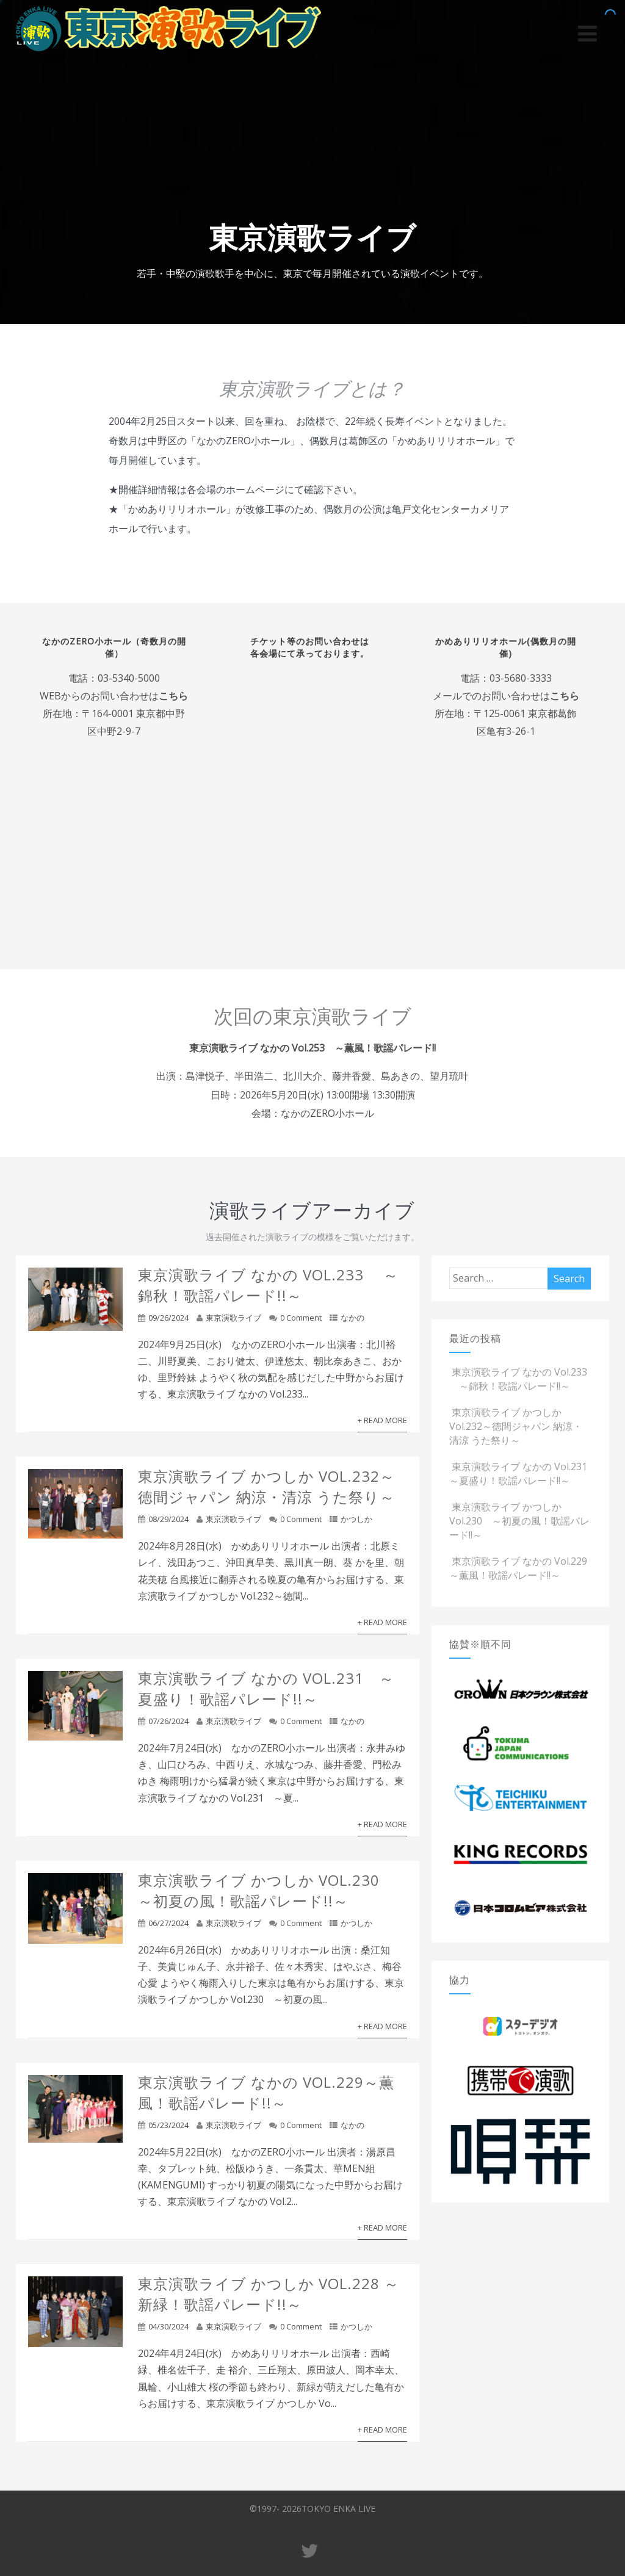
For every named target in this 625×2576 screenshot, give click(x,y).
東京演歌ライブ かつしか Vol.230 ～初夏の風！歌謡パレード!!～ (266, 1892)
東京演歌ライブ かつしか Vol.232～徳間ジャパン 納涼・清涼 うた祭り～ (266, 1488)
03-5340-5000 (129, 678)
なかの (352, 1319)
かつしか (356, 1520)
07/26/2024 (168, 1722)
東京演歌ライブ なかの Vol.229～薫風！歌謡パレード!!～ (266, 2094)
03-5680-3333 (519, 678)
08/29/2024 (168, 1520)
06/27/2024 (168, 1924)
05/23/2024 (168, 2126)
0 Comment (301, 1319)
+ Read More (382, 1421)
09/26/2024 (168, 1319)
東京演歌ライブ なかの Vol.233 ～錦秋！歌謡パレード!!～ (268, 1286)
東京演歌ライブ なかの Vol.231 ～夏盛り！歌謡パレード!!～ (266, 1690)
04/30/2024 (168, 2328)
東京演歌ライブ (233, 1319)
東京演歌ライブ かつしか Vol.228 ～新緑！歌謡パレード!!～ (268, 2295)
